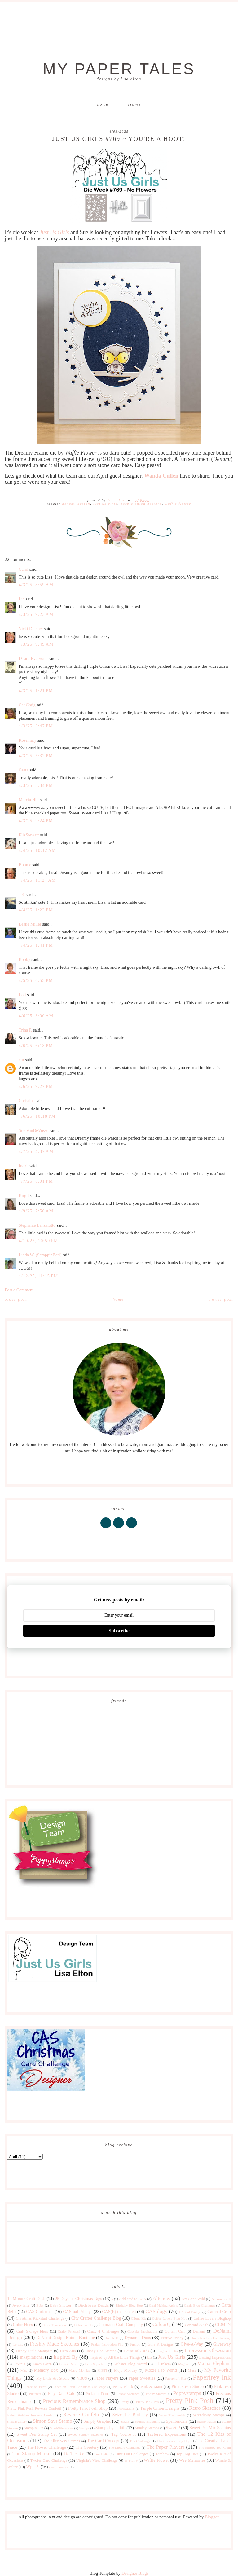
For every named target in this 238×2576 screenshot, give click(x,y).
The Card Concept (103, 2440)
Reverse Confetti (81, 2414)
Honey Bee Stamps (100, 2351)
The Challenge (140, 2441)
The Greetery (87, 2447)
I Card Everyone (33, 658)
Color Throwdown (55, 2325)
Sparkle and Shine (147, 2421)
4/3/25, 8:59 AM (36, 585)
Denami (199, 2331)
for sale (18, 2344)
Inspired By (65, 2357)
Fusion (135, 2344)
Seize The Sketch (172, 2415)
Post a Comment (19, 1290)
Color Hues (23, 2324)
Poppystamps (187, 2393)
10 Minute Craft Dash (26, 2298)
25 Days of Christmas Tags (78, 2298)
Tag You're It (123, 2434)
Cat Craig (27, 705)
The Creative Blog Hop (173, 2441)
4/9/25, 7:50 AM (36, 1211)
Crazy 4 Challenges (103, 2331)
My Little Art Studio (52, 2378)
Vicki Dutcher (31, 629)
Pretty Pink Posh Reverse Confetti (34, 2408)
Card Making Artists (163, 2305)
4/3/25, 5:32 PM (36, 755)
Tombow (162, 2454)
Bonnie (25, 864)
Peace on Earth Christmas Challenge (79, 2387)
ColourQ (161, 2324)
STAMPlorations (61, 2428)
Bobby (24, 959)
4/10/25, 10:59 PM (38, 1240)
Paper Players (106, 2378)
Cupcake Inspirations (142, 2331)
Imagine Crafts (167, 2351)
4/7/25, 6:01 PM (36, 1181)
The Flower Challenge (46, 2447)
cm (21, 1060)
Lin (21, 599)
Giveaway (222, 2344)
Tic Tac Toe (74, 2454)
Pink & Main (151, 2387)
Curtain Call (175, 2331)
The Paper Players (166, 2447)
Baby (40, 2305)
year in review (59, 2467)
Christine (26, 1100)
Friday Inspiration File (107, 2344)
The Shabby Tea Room (215, 2447)
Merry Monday (79, 2370)
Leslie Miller (30, 924)
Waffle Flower (178, 503)
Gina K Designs (161, 2344)
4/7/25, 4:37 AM (36, 1151)
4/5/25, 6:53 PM (36, 980)
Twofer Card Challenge (48, 2460)
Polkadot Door (97, 2393)
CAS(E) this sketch (119, 2311)
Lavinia (19, 2364)
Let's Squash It (95, 2364)
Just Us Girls (54, 232)
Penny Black (123, 2387)
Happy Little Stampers (34, 2351)
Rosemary (27, 740)
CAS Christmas (39, 2311)
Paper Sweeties (141, 2378)
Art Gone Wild (193, 2299)
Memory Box (46, 2370)
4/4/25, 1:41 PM (36, 945)
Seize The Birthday (130, 2414)
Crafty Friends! (69, 2331)
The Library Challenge (124, 2447)
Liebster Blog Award (130, 2364)
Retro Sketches (205, 2408)
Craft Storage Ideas (32, 2331)
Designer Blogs (134, 2573)
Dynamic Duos (138, 2337)
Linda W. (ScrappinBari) (40, 1255)
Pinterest (35, 2393)
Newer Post (221, 1299)
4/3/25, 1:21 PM (36, 690)
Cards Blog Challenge (199, 2305)
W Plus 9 (131, 2460)
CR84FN (223, 2324)
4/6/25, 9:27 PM (36, 1086)
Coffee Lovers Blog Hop (169, 2318)
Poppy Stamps (156, 2393)
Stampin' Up (33, 2428)
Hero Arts (68, 2351)
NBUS (82, 2378)
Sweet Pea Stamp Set (37, 2434)
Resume (133, 104)
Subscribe (119, 1630)
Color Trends (83, 2325)
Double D (111, 2338)
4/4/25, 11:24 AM (37, 880)
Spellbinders (176, 2421)
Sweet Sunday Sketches (85, 2434)
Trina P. (25, 1030)
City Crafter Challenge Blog (96, 2318)
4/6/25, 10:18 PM (37, 1116)
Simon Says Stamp (52, 2421)
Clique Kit (138, 2318)
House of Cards (136, 2351)
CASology (156, 2311)
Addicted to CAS (132, 2299)
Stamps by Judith (110, 2427)
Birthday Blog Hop (129, 2305)
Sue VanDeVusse (33, 1130)
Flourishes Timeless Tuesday (210, 2338)
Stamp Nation (206, 2421)
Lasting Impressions (215, 2357)
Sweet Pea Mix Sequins (210, 2427)
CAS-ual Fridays (77, 2311)
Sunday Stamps (147, 2428)
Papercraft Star (175, 2378)
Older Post (16, 1299)
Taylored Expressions (166, 2434)
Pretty (125, 2402)
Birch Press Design (93, 2305)
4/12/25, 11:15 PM (38, 1276)
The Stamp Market (32, 2453)
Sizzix (125, 2421)
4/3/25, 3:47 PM (36, 726)
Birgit (24, 1195)
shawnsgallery (17, 2421)
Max (23, 2370)
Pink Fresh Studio (188, 2386)
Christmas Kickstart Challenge (40, 2318)
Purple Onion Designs (141, 503)
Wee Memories (192, 2460)
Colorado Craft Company (121, 2324)
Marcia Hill (29, 799)
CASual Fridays (190, 2312)
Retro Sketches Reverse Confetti (31, 2415)
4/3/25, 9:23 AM (36, 614)
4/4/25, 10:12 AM (37, 850)
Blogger (211, 2517)
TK (21, 894)
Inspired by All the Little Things (115, 2357)
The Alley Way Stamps (61, 2441)
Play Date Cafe (61, 2393)
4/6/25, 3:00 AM (36, 1016)
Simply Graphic (97, 2421)
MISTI (102, 2370)
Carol (23, 569)
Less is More (68, 2364)
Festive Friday (172, 2338)
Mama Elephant (214, 2363)
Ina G (24, 1166)
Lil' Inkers (162, 2364)
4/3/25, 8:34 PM (36, 785)
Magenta (184, 2364)
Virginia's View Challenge (96, 2460)
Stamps (84, 2428)
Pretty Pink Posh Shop (88, 2408)
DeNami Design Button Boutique (65, 2337)
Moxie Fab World (161, 2370)
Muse (192, 2370)
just (149, 2357)
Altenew (161, 2298)
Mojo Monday (125, 2370)
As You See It (221, 2299)
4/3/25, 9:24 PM (36, 821)
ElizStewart (29, 835)
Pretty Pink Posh (189, 2400)
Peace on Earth (35, 2387)
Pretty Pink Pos (147, 2402)
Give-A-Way (192, 2344)
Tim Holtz (101, 2454)
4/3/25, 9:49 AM (36, 644)
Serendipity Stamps (208, 2415)
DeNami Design (76, 503)
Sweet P (173, 2427)
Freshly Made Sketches (54, 2344)
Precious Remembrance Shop (74, 2401)
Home (102, 104)
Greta (23, 770)
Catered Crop (219, 2311)
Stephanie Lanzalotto (37, 1225)
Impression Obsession (207, 2350)
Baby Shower (60, 2305)
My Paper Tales (119, 69)
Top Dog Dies (187, 2454)
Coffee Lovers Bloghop (212, 2318)
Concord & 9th (196, 2325)
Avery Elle (20, 2305)
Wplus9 (33, 2467)
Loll (22, 995)
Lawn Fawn (42, 2364)
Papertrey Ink (212, 2377)
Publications (125, 2408)
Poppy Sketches (128, 2393)
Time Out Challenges (131, 2454)
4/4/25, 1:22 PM (36, 910)
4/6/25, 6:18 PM (36, 1045)
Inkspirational (32, 2357)
